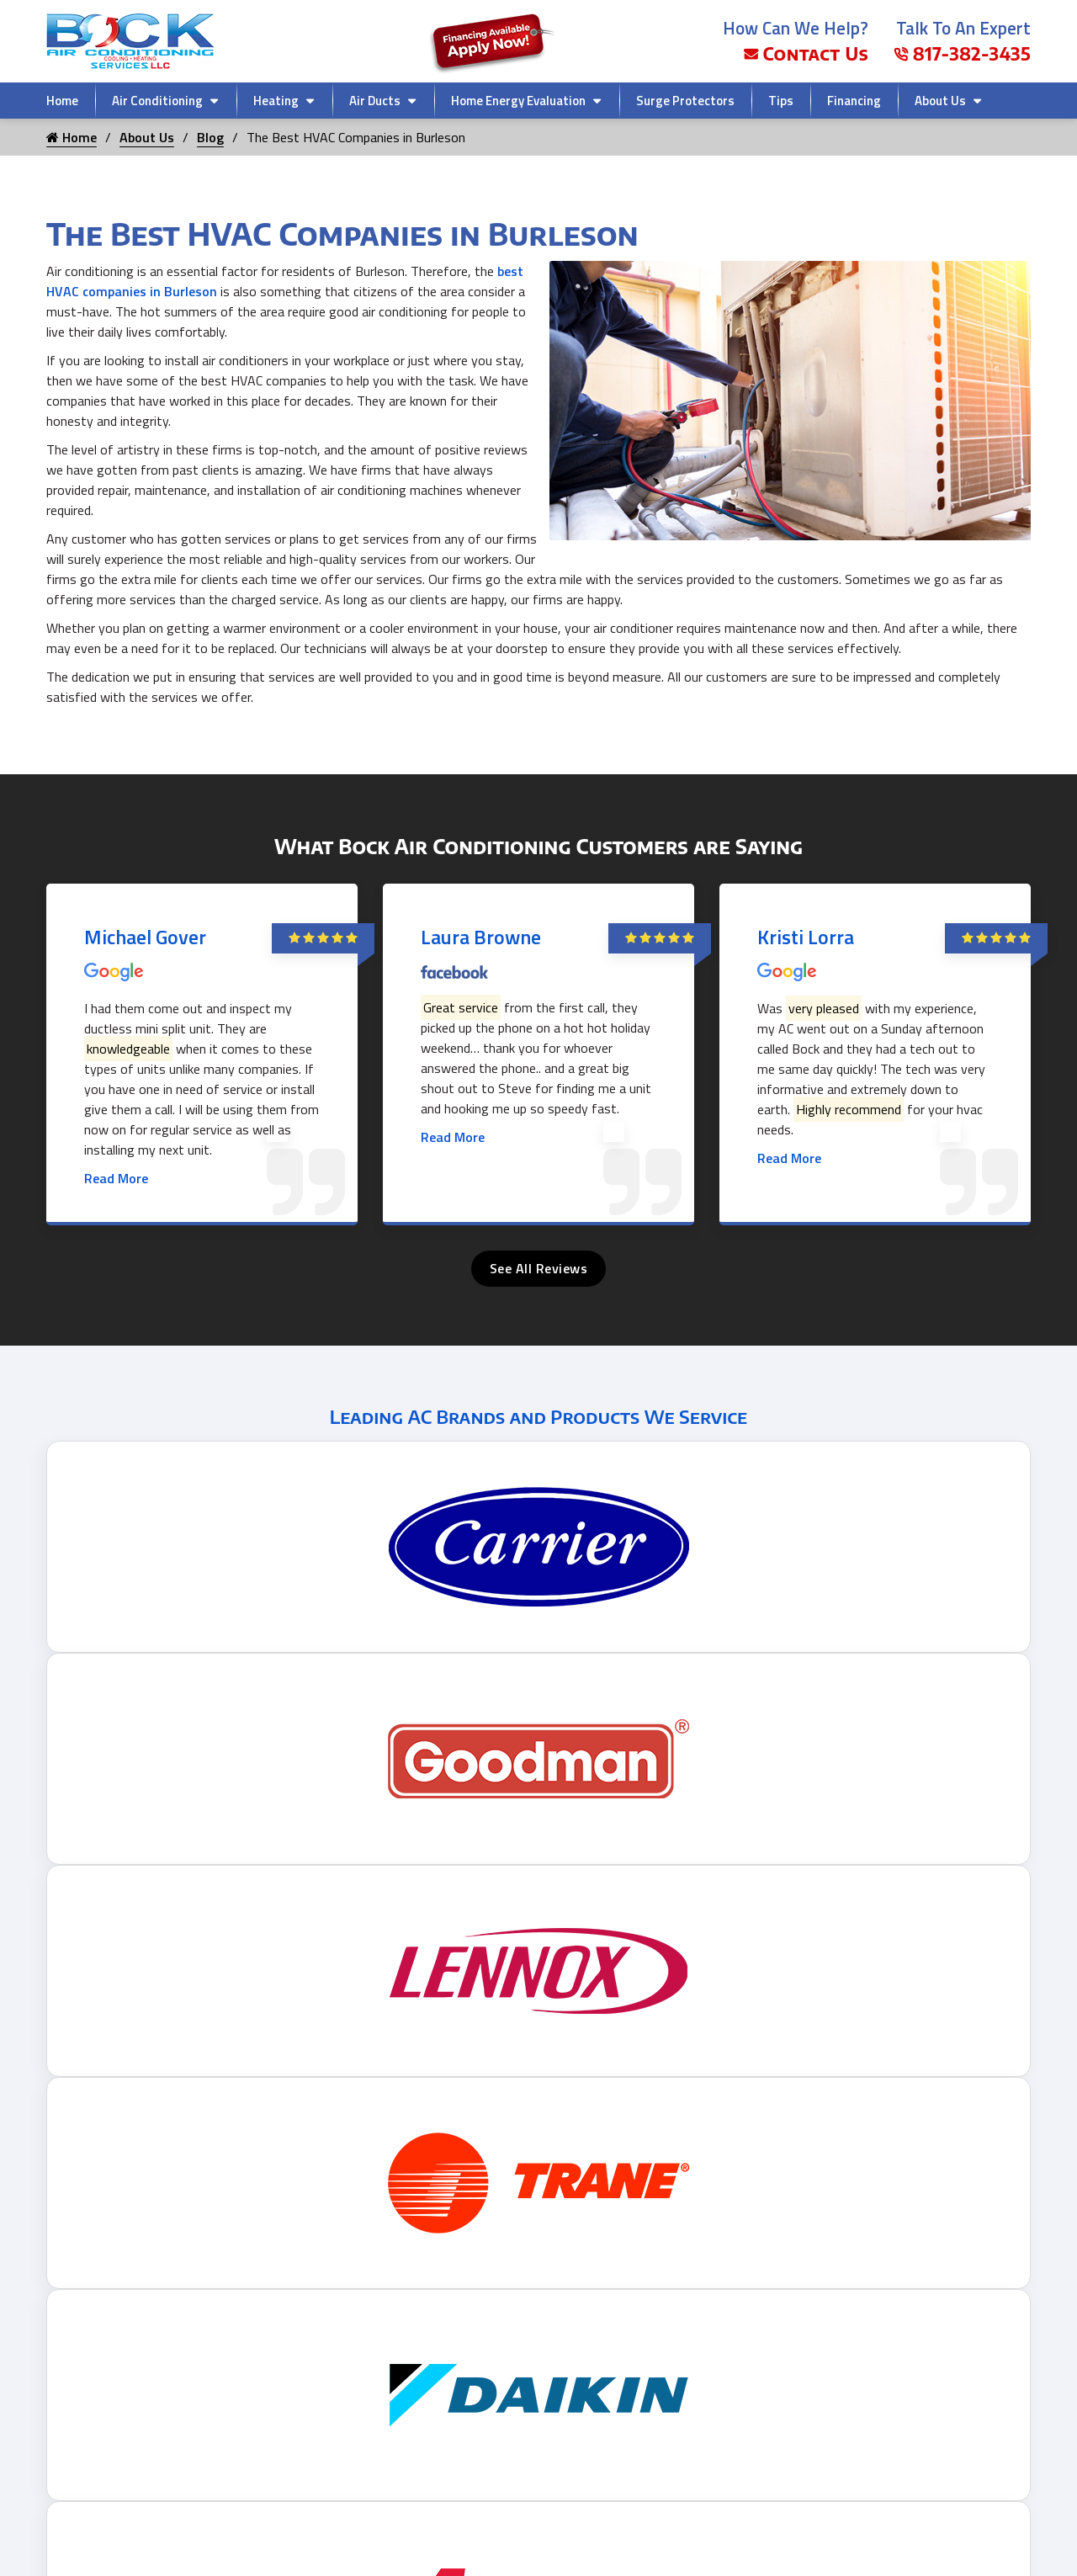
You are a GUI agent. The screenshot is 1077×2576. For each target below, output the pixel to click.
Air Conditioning (157, 100)
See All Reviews (539, 1268)
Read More (116, 1178)
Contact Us (806, 53)
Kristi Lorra (805, 937)
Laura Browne (481, 937)
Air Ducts (375, 100)
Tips (780, 100)
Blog (210, 137)
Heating (276, 100)
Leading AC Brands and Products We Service (538, 1416)
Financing (854, 100)
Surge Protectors (685, 100)
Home (62, 100)
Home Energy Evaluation (518, 100)
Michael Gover (145, 937)
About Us (940, 100)
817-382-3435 (962, 53)
